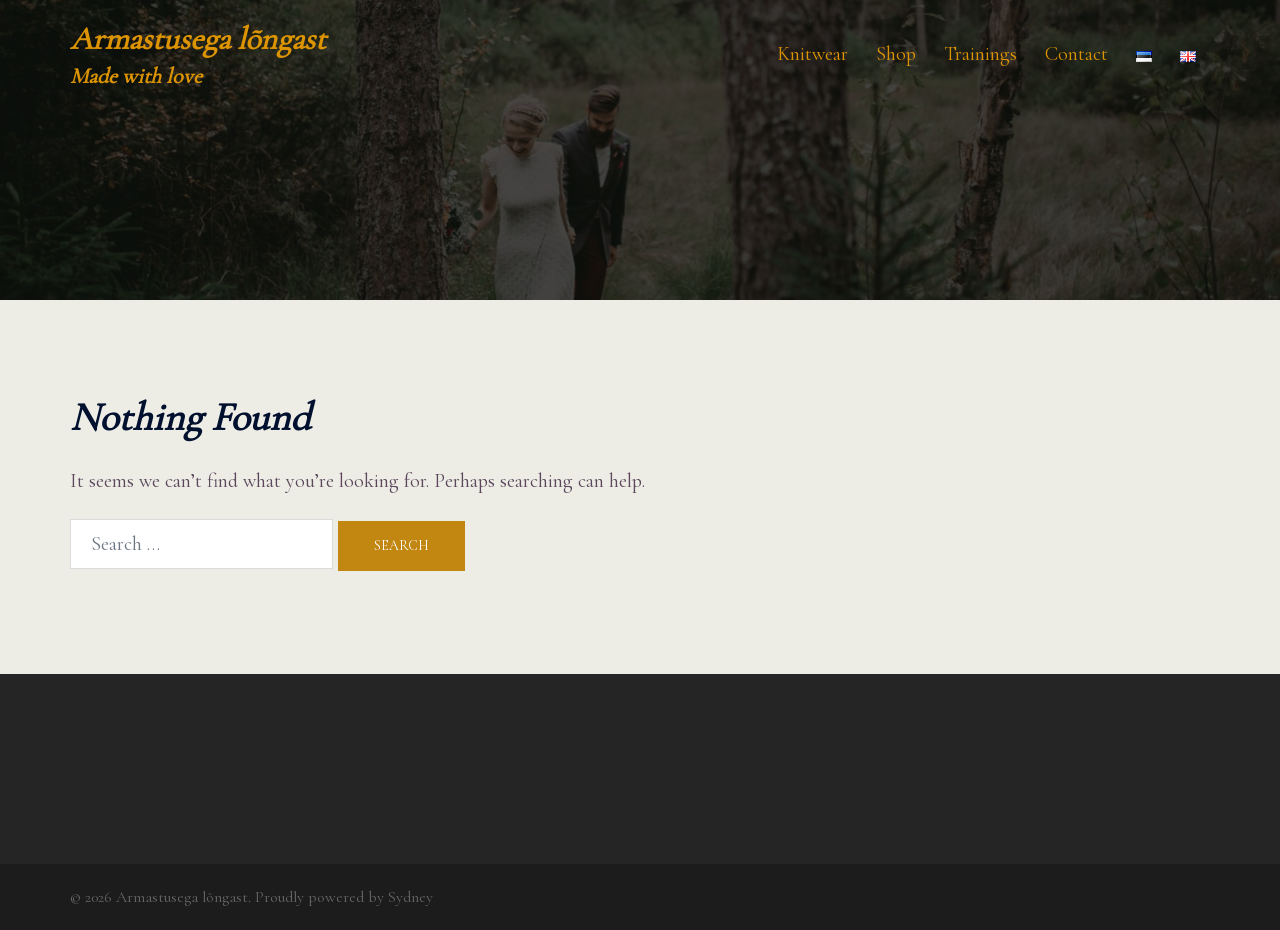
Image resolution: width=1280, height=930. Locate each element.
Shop (896, 54)
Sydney (410, 897)
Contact (1076, 54)
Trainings (980, 54)
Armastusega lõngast (198, 38)
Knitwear (812, 54)
